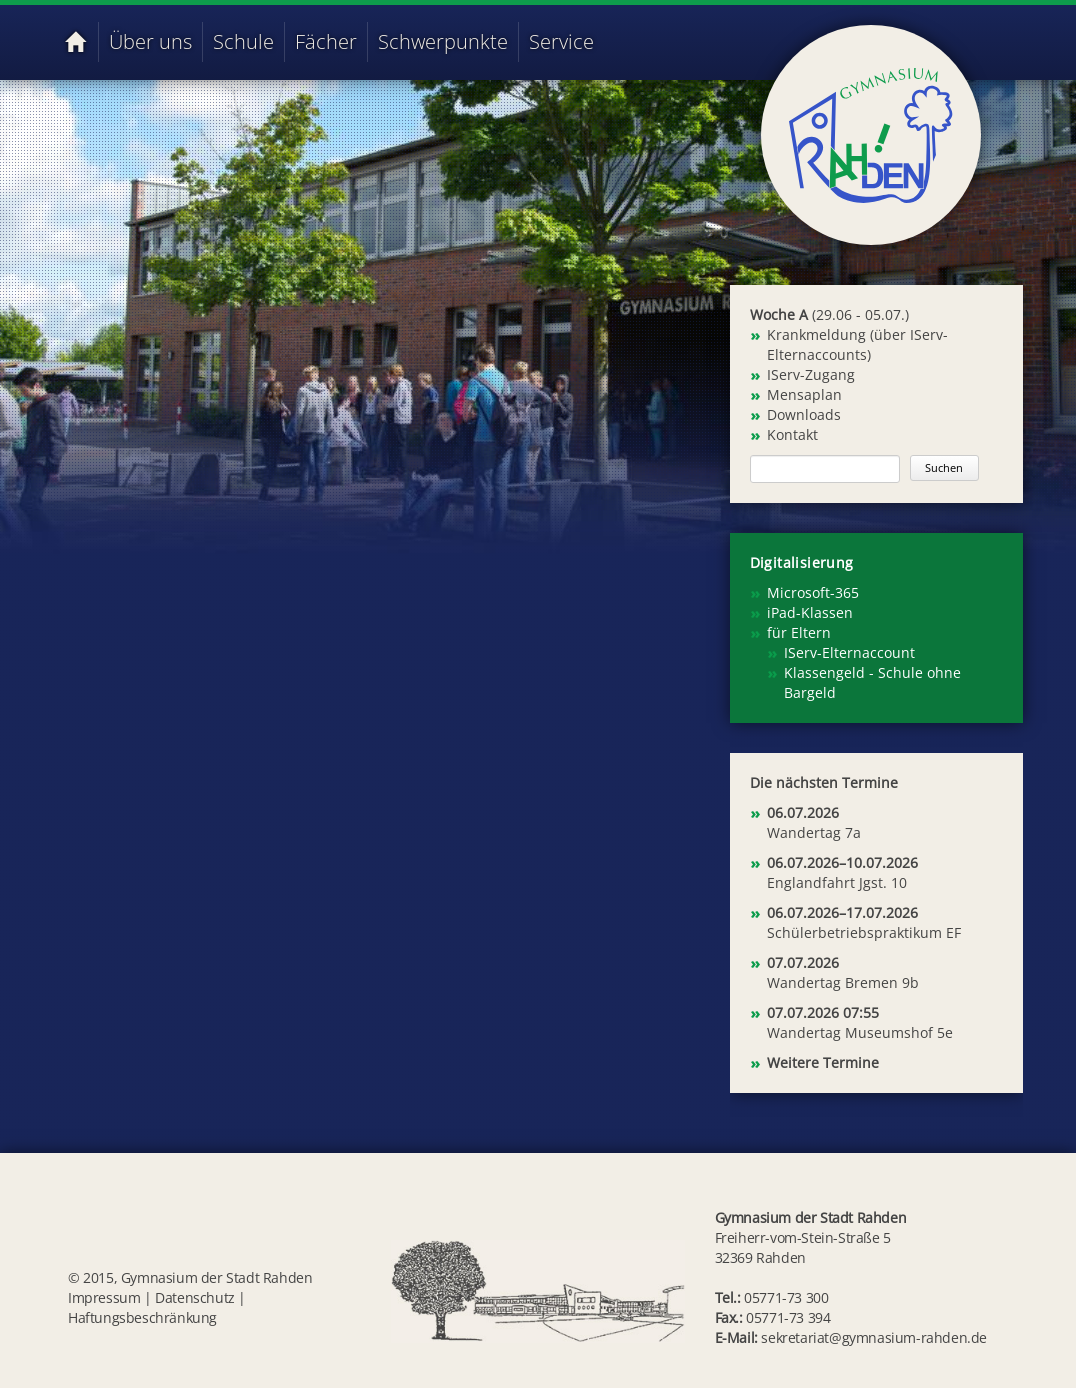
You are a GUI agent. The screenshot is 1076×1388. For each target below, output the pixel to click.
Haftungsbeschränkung (142, 1317)
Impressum (104, 1297)
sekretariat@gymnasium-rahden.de (874, 1337)
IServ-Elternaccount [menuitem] (849, 652)
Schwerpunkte (443, 41)
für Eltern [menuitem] (799, 632)
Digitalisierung (802, 562)
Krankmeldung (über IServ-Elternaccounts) (857, 344)
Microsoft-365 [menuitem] (813, 592)
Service (561, 41)
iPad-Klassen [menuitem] (810, 612)
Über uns (150, 41)
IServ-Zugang (811, 374)
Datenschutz (195, 1297)
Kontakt (792, 434)
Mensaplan (804, 394)
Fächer (326, 41)
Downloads (804, 414)
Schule (243, 41)
